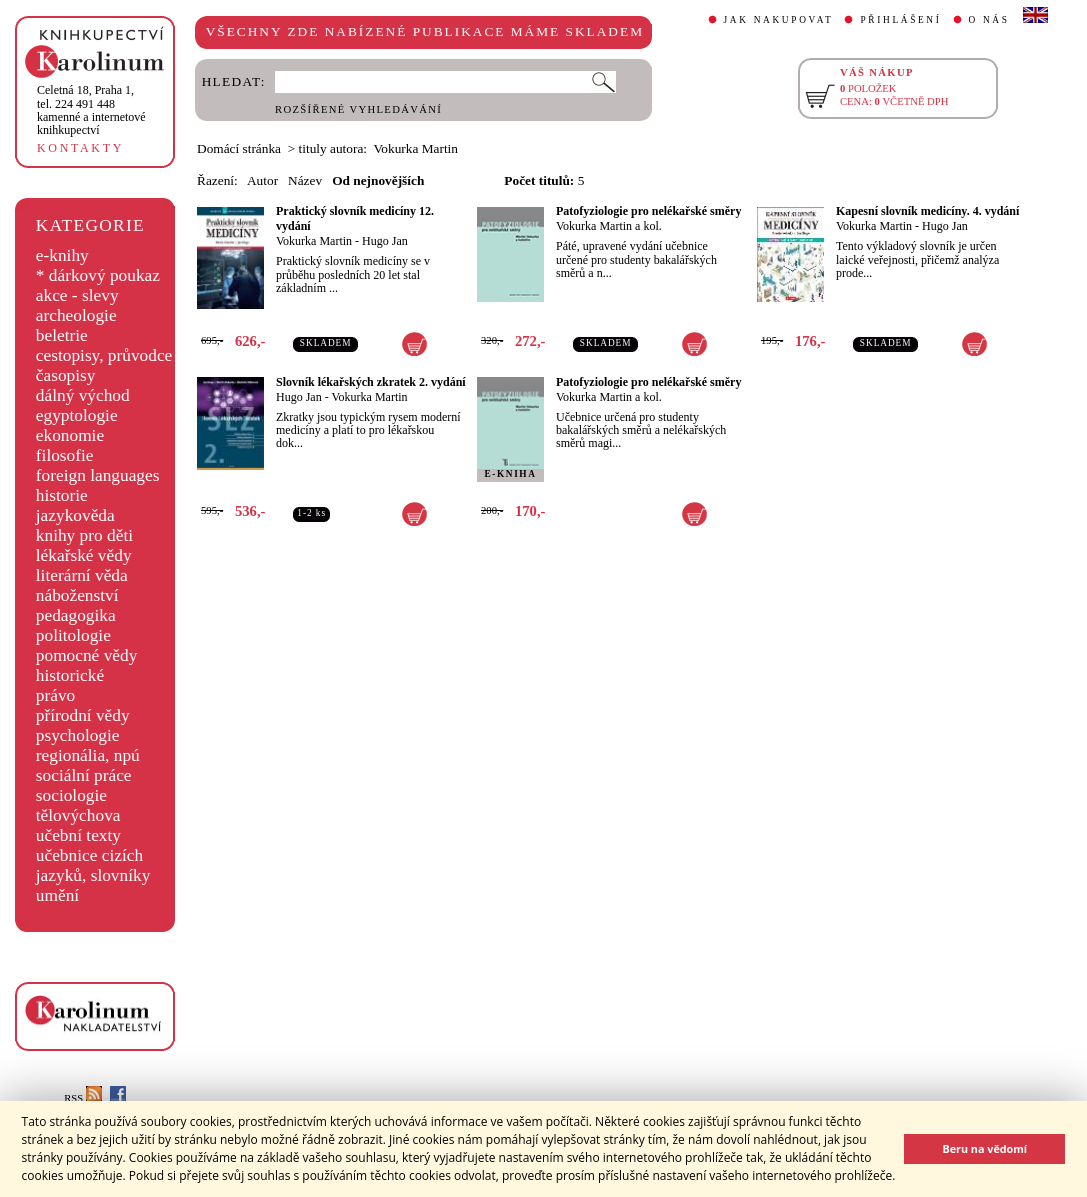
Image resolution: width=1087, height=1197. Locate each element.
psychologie (78, 735)
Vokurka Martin (314, 241)
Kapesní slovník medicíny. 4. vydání (927, 211)
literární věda (82, 575)
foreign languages (98, 475)
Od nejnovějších (378, 180)
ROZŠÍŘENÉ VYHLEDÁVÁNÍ (358, 109)
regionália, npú (88, 755)
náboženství (77, 595)
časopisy (66, 375)
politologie (73, 635)
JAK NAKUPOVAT (779, 20)
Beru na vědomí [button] (984, 1148)
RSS (83, 1098)
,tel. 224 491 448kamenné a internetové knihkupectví (91, 110)
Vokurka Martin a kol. (609, 226)
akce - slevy (77, 295)
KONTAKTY (80, 148)
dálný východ (83, 395)
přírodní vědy (83, 715)
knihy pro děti (84, 535)
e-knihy (62, 255)
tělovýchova (78, 815)
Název (305, 180)
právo (55, 695)
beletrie (62, 335)
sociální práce (84, 775)
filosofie (65, 455)
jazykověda (75, 515)
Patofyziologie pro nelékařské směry (648, 211)
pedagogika (76, 615)
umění (57, 895)
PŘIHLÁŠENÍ (900, 20)
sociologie (71, 795)
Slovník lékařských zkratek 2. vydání (371, 382)
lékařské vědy (84, 555)
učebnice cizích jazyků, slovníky (93, 865)
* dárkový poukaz (98, 275)
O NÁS (989, 20)
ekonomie (70, 435)
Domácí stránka (239, 148)
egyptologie (77, 415)
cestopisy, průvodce (104, 355)
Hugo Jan (385, 241)
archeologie (76, 315)
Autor (262, 180)
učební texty (78, 835)
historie (62, 495)
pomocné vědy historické (87, 665)
